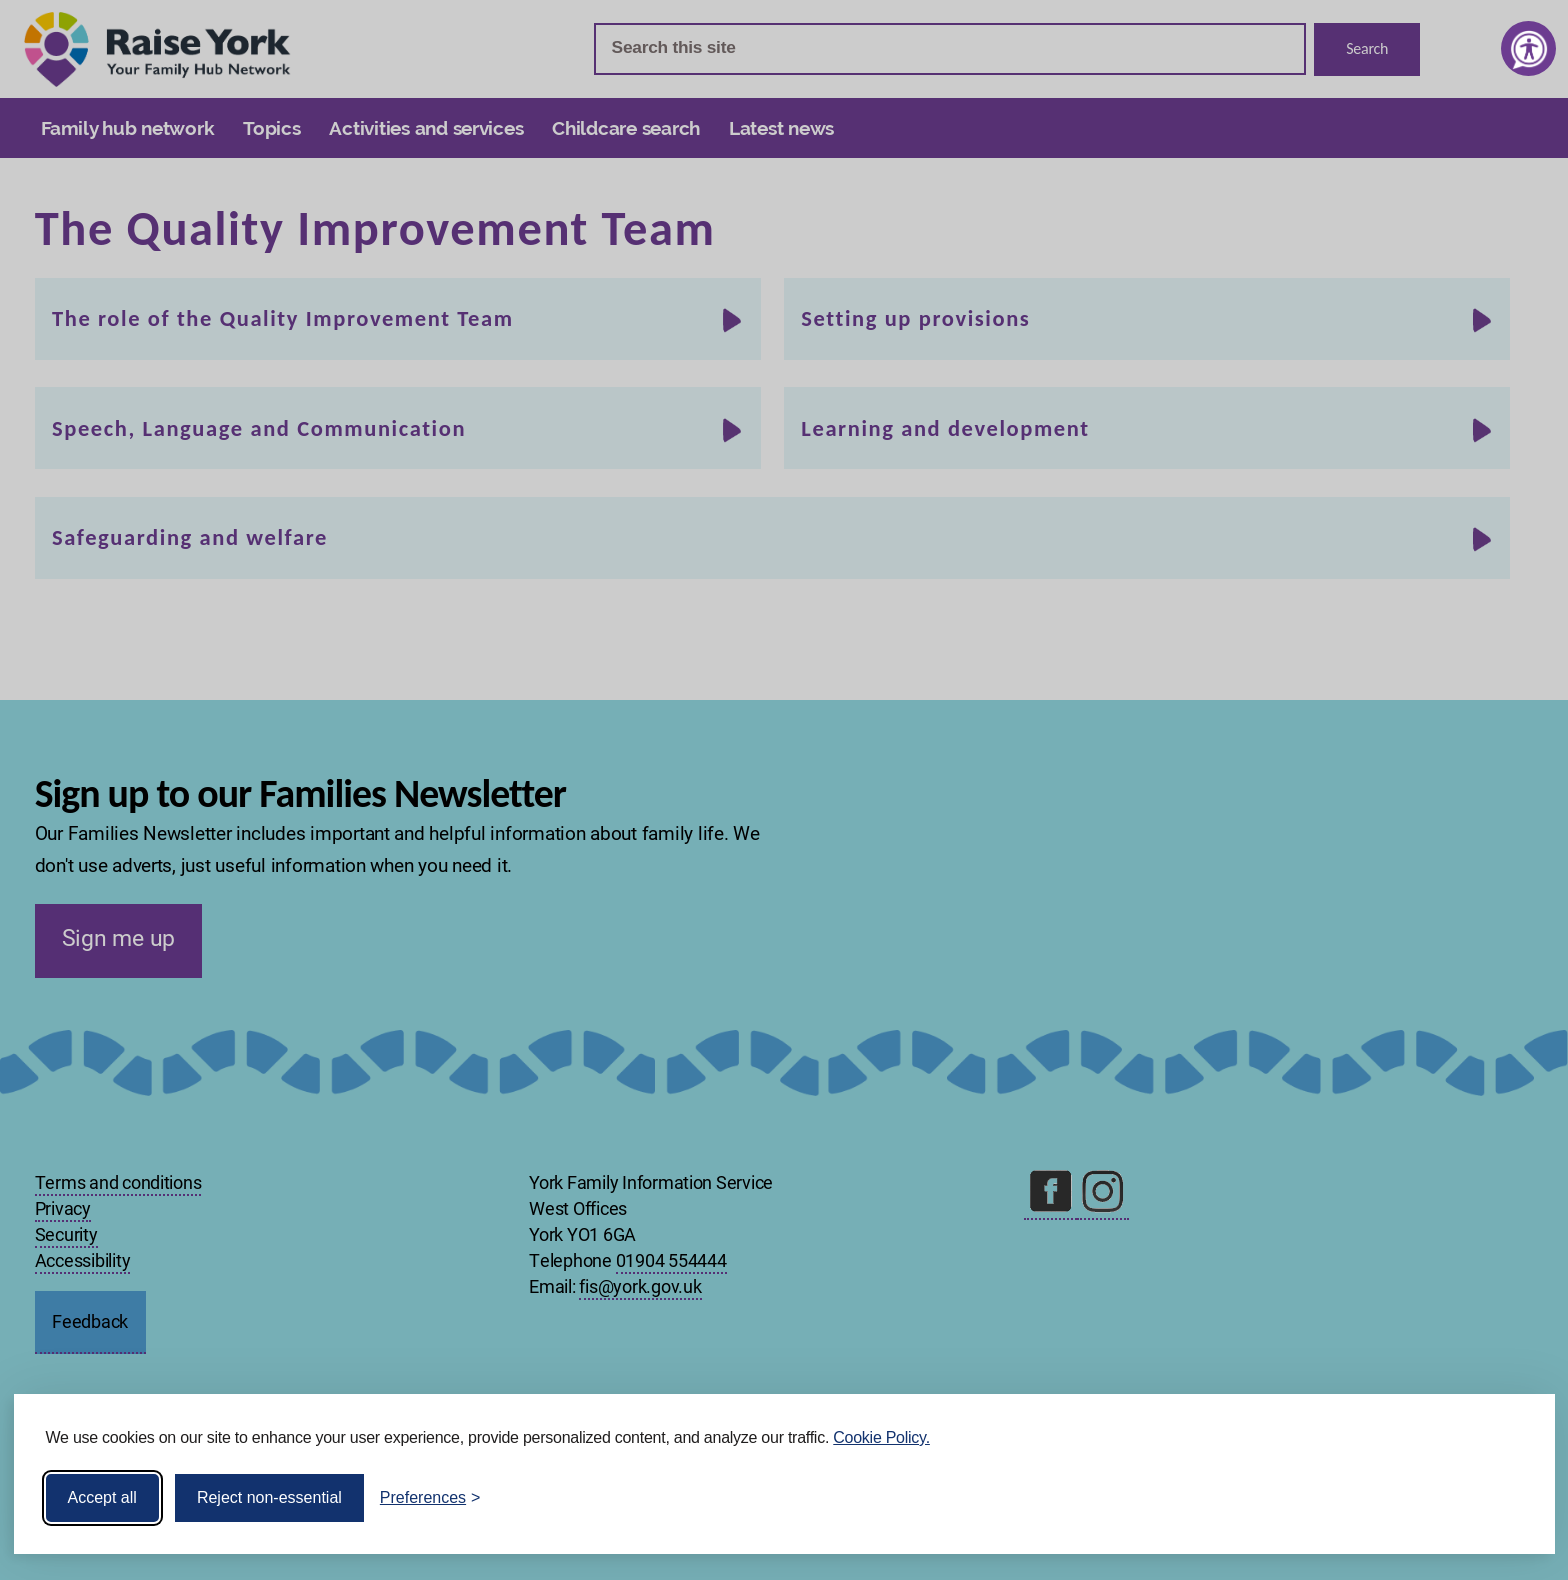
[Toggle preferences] (430, 1498)
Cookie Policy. (881, 1437)
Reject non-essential (269, 1497)
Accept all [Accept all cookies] (102, 1497)
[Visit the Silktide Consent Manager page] (1511, 1498)
